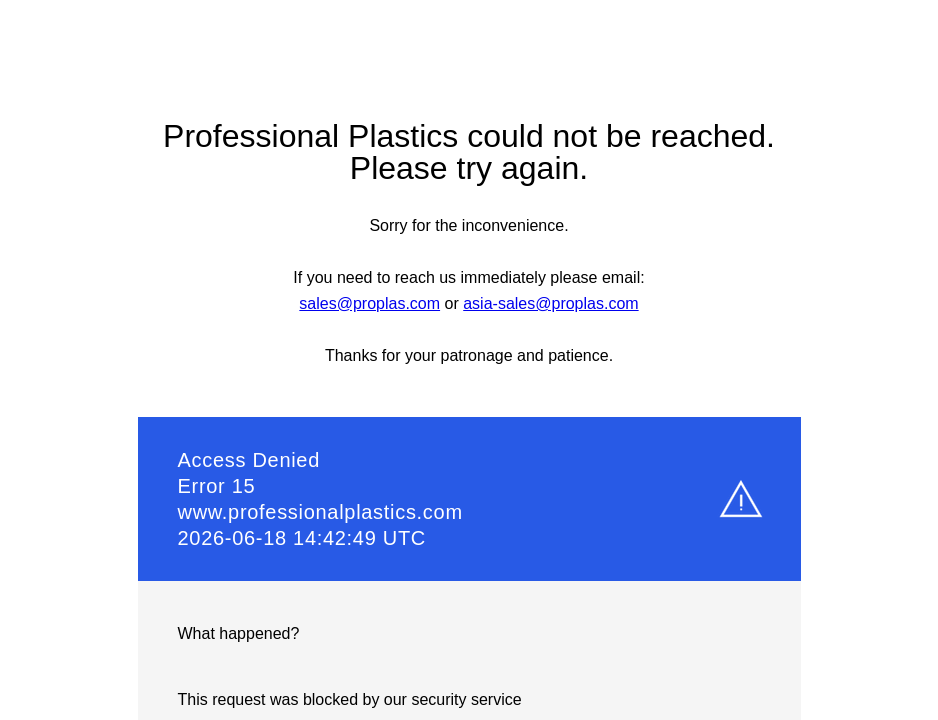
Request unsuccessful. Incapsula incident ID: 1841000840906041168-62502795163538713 (469, 360)
